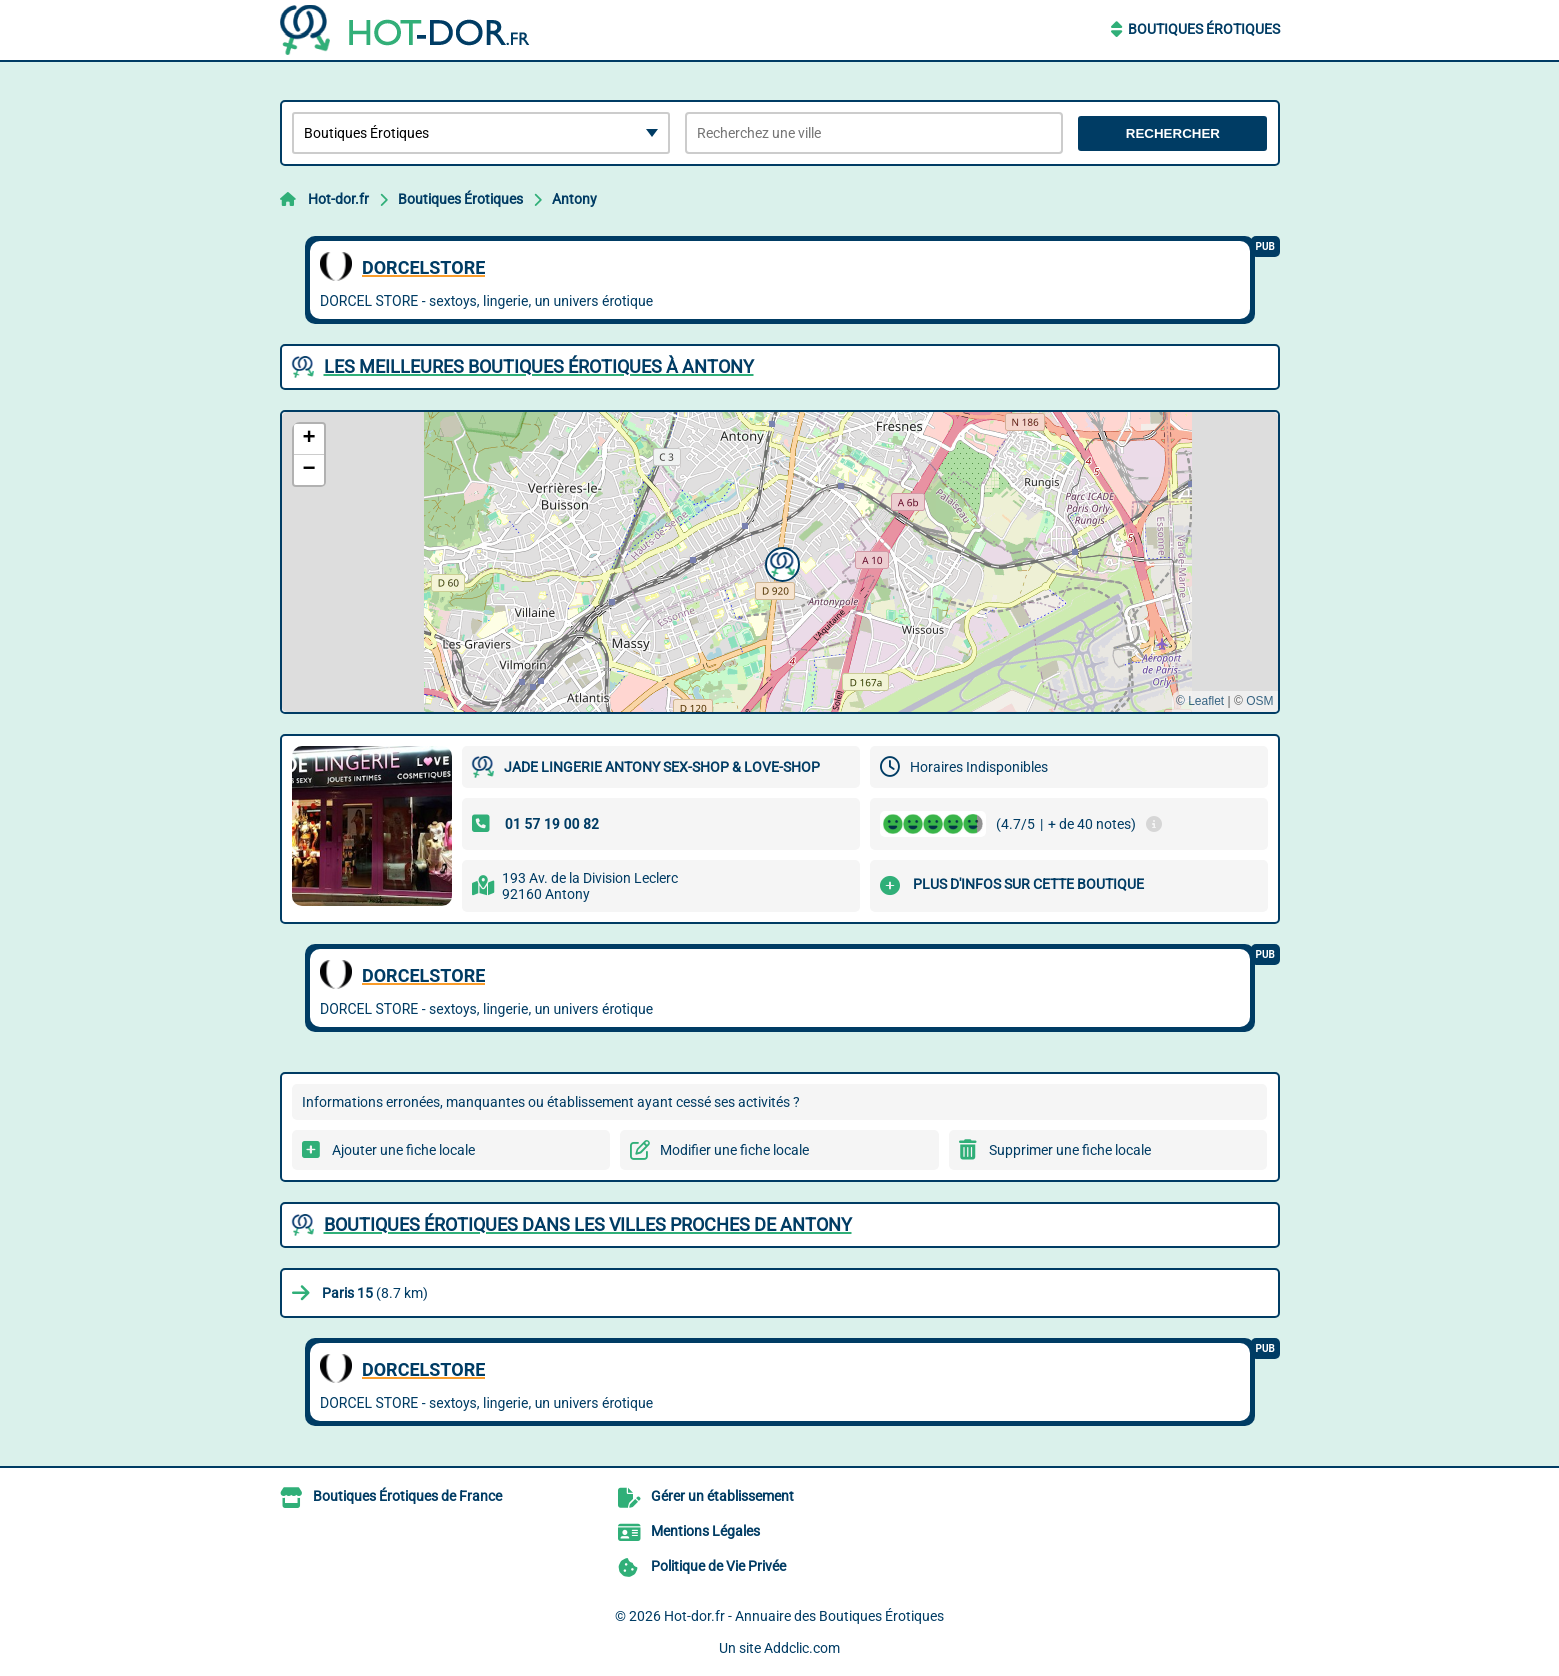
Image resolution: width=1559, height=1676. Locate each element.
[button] (780, 562)
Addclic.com (802, 1648)
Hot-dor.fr (338, 199)
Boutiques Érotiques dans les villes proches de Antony (588, 1224)
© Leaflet (1200, 701)
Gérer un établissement (722, 1496)
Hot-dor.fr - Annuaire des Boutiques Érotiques (804, 1616)
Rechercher (1173, 133)
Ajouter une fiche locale (403, 1150)
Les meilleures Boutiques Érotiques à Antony (539, 366)
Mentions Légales (705, 1531)
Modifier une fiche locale (734, 1150)
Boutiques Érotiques (1204, 29)
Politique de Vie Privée (718, 1566)
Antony (574, 199)
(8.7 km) (375, 1293)
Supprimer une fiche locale (1070, 1150)
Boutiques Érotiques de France (407, 1496)
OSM (1259, 701)
